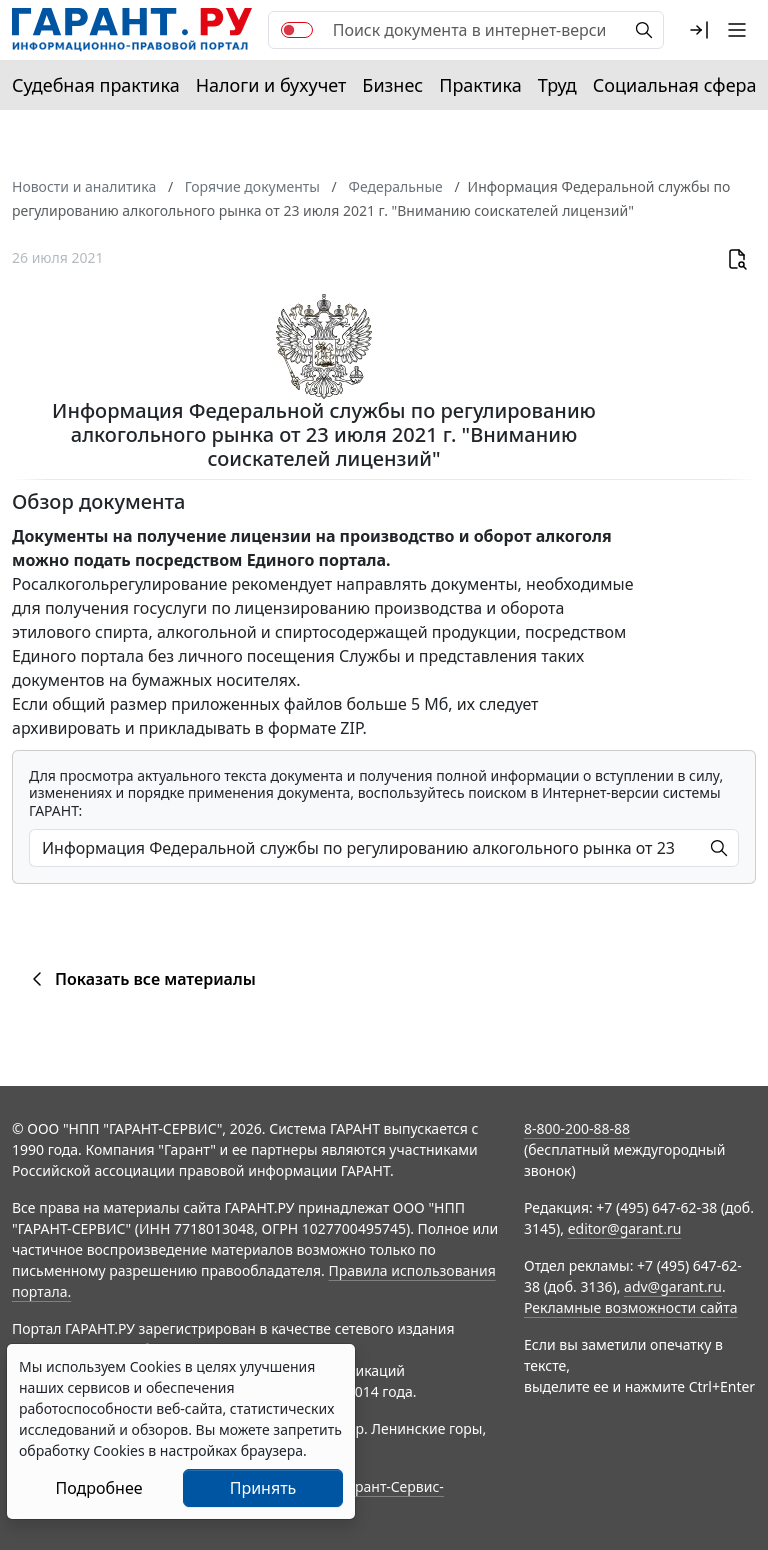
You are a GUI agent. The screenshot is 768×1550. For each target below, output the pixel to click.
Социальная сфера (675, 85)
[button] (699, 30)
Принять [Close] (263, 1488)
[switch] (297, 30)
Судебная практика (96, 85)
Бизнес (392, 85)
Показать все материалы (140, 979)
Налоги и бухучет (271, 85)
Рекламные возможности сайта (631, 1307)
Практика (480, 85)
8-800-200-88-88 (577, 1128)
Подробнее (98, 1488)
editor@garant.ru (625, 1228)
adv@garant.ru (673, 1286)
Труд (557, 85)
